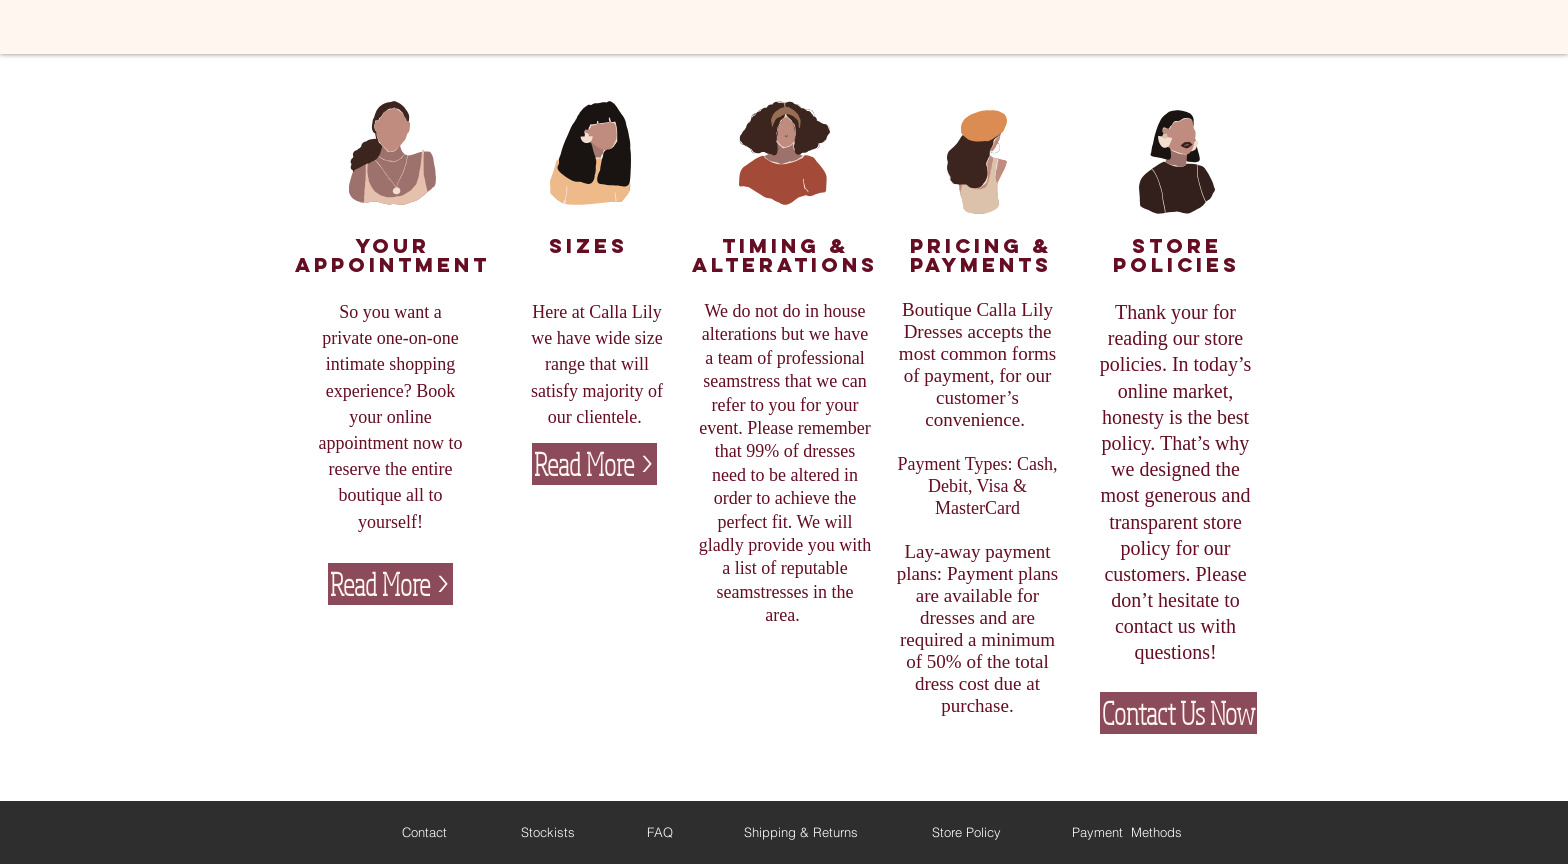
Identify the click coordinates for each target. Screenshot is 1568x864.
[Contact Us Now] (1178, 713)
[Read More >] (390, 584)
